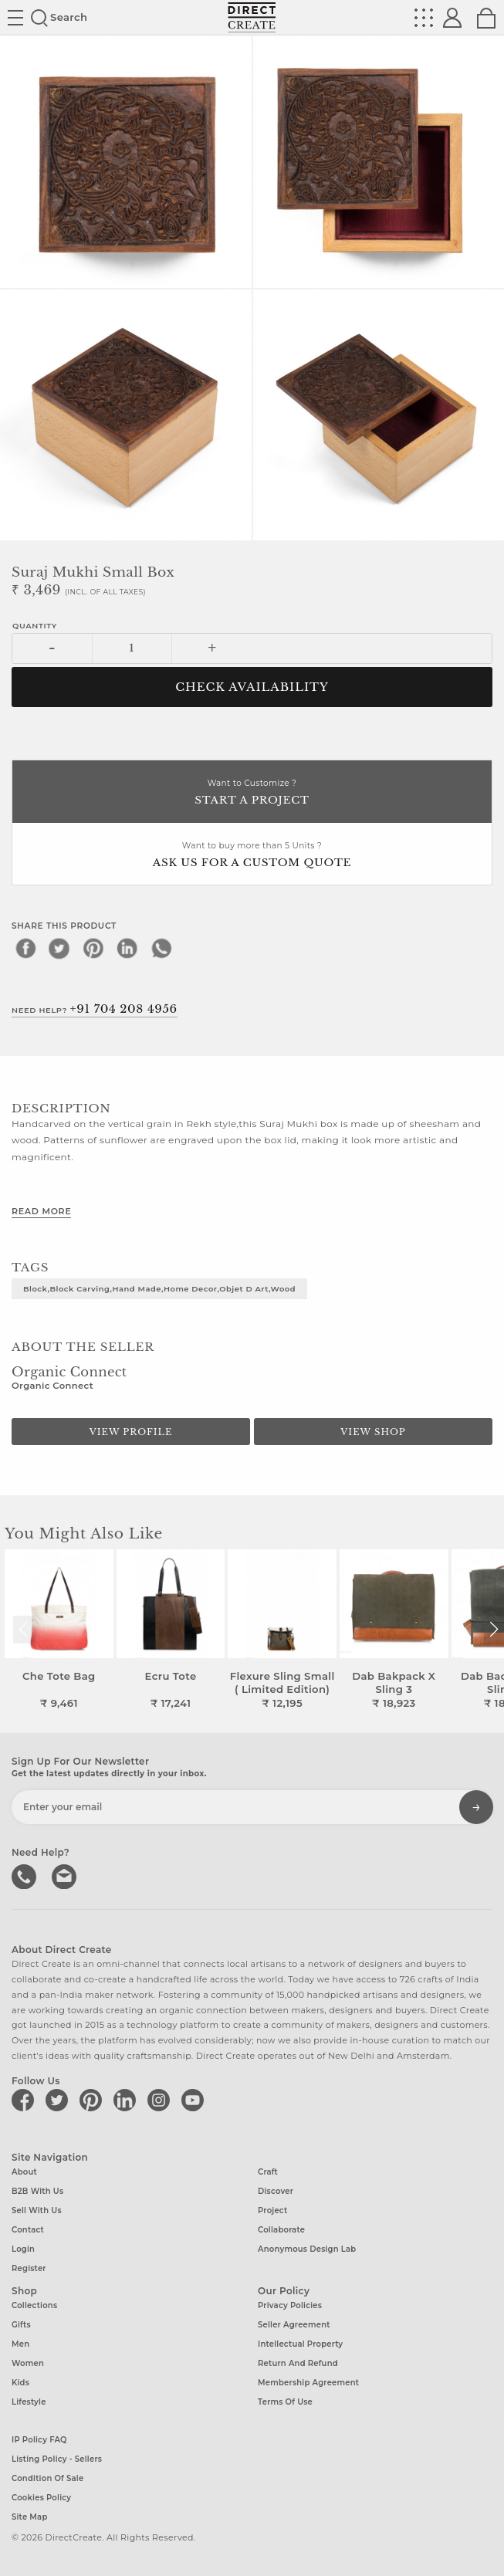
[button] (493, 1630)
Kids (20, 2383)
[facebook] (25, 948)
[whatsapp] (161, 948)
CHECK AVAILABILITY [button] (252, 687)
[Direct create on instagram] (161, 2100)
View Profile (131, 1432)
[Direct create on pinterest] (93, 2100)
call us (25, 1875)
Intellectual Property (300, 2344)
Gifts (21, 2325)
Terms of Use (285, 2402)
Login (23, 2249)
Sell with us (37, 2210)
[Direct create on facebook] (25, 2100)
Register (29, 2268)
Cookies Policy (41, 2498)
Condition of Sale (47, 2478)
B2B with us (37, 2191)
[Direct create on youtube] (195, 2100)
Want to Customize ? (252, 793)
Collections (34, 2305)
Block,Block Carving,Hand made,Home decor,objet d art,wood (159, 1288)
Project (272, 2210)
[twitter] (59, 948)
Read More (41, 1211)
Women (28, 2363)
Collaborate (281, 2230)
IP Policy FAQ (39, 2440)
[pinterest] (93, 948)
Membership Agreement (308, 2383)
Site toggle (15, 17)
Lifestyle (29, 2402)
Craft (268, 2172)
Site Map (29, 2517)
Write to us (65, 1875)
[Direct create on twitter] (59, 2100)
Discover (275, 2191)
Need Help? (95, 1009)
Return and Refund (298, 2363)
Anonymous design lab (307, 2249)
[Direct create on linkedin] (127, 2100)
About (24, 2172)
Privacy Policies (290, 2305)
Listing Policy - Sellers (57, 2459)
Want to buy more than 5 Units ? (252, 856)
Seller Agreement (294, 2325)
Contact (28, 2230)
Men (20, 2344)
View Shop (372, 1432)
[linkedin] (127, 948)
